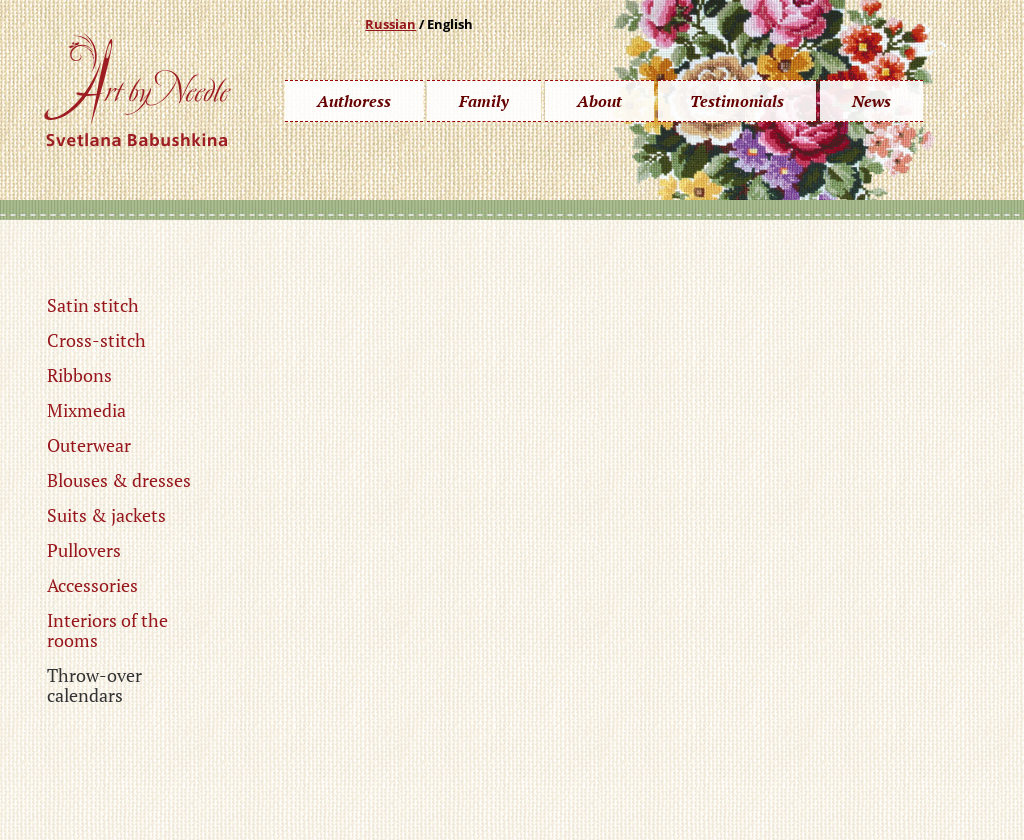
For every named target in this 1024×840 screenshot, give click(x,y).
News (871, 101)
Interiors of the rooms (107, 630)
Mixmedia (86, 410)
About (599, 101)
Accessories (92, 585)
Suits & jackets (106, 515)
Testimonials (737, 101)
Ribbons (79, 375)
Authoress (354, 101)
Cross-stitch (96, 340)
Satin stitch (93, 305)
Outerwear (89, 445)
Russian (390, 24)
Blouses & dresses (119, 480)
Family (484, 101)
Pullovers (84, 550)
